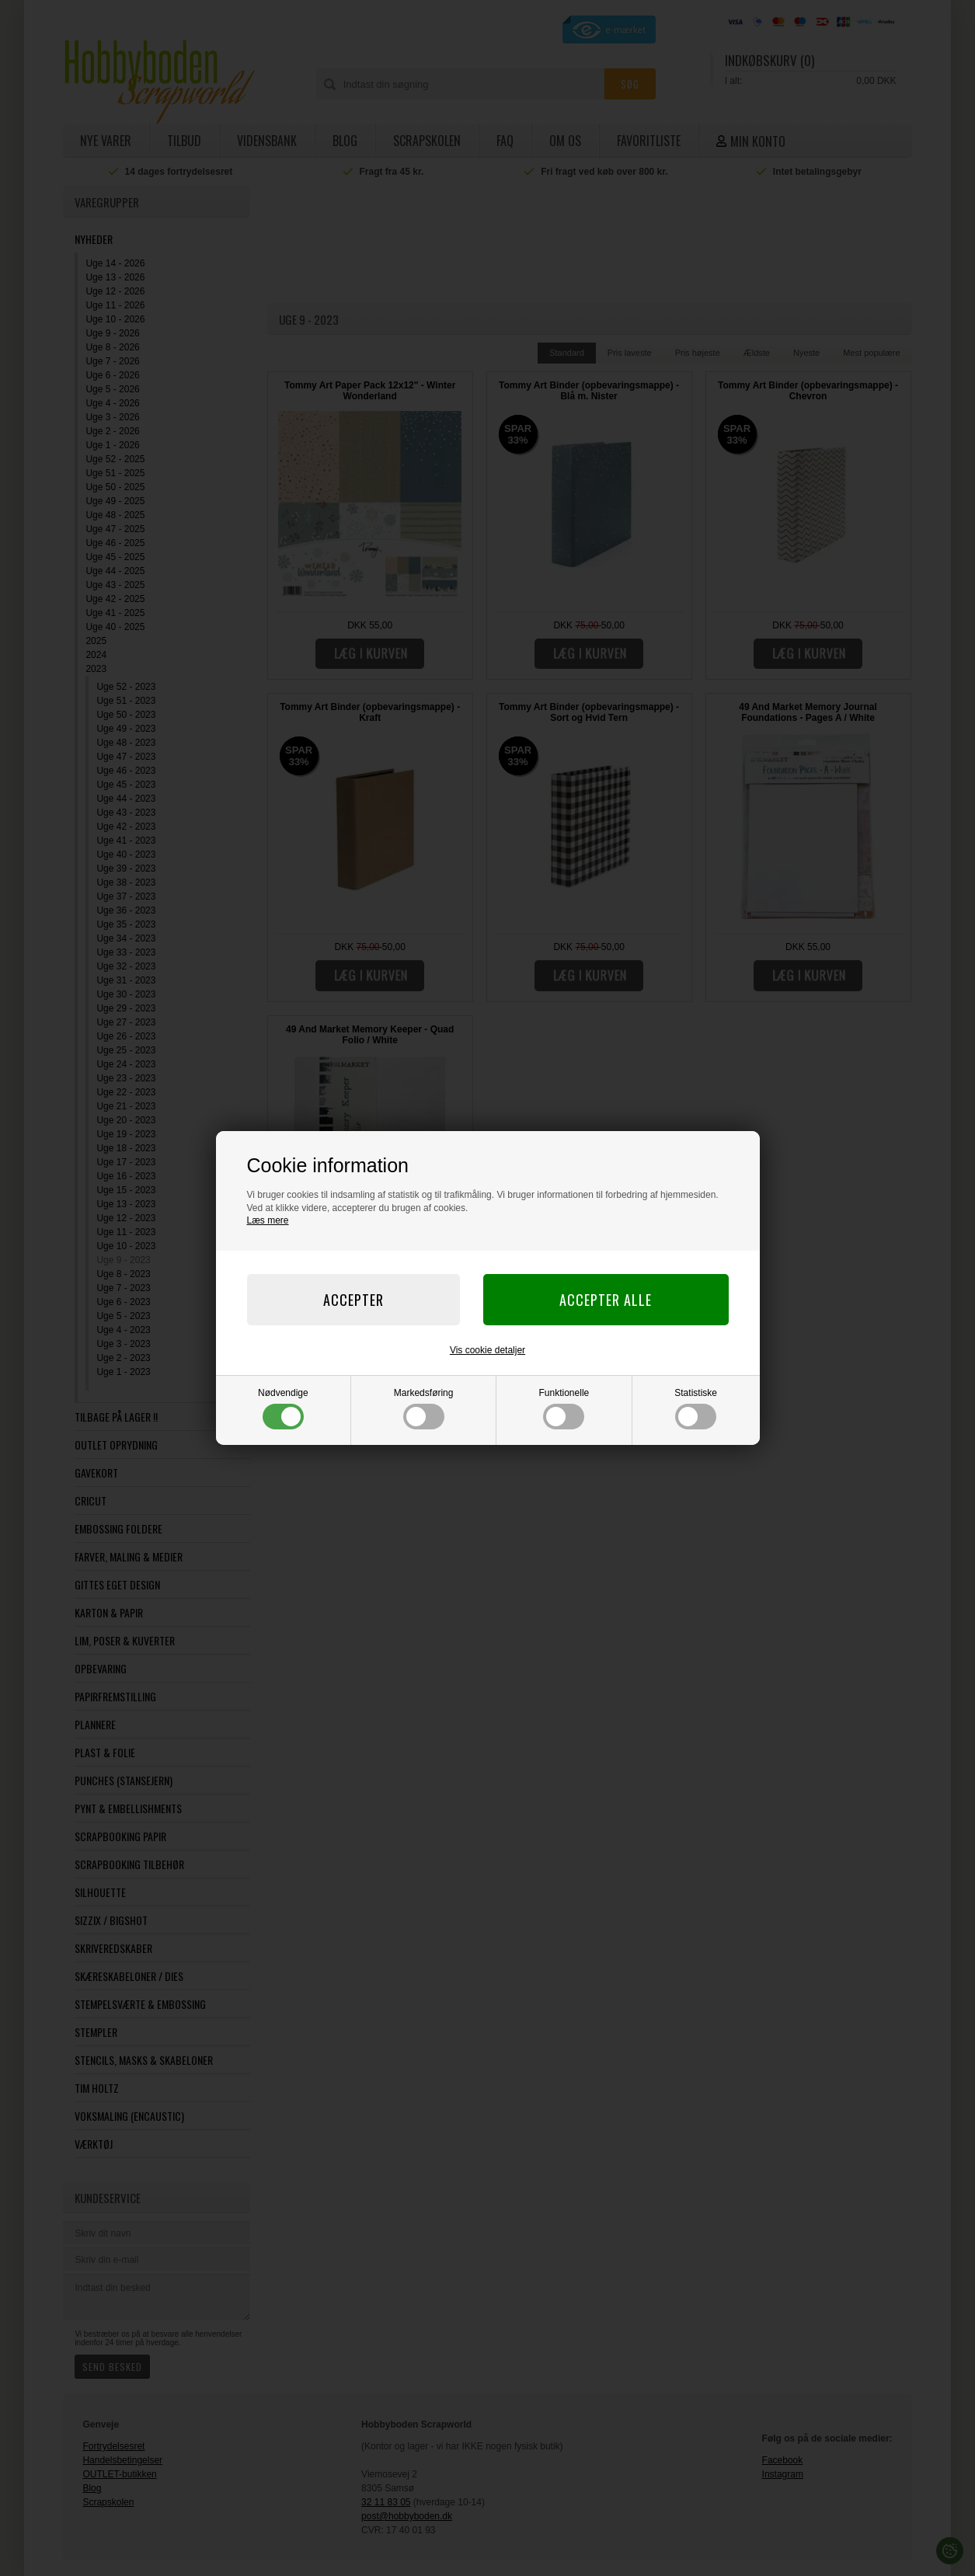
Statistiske (695, 1408)
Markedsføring (424, 1408)
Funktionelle (564, 1408)
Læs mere (268, 1220)
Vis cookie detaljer (487, 1350)
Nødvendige (283, 1408)
